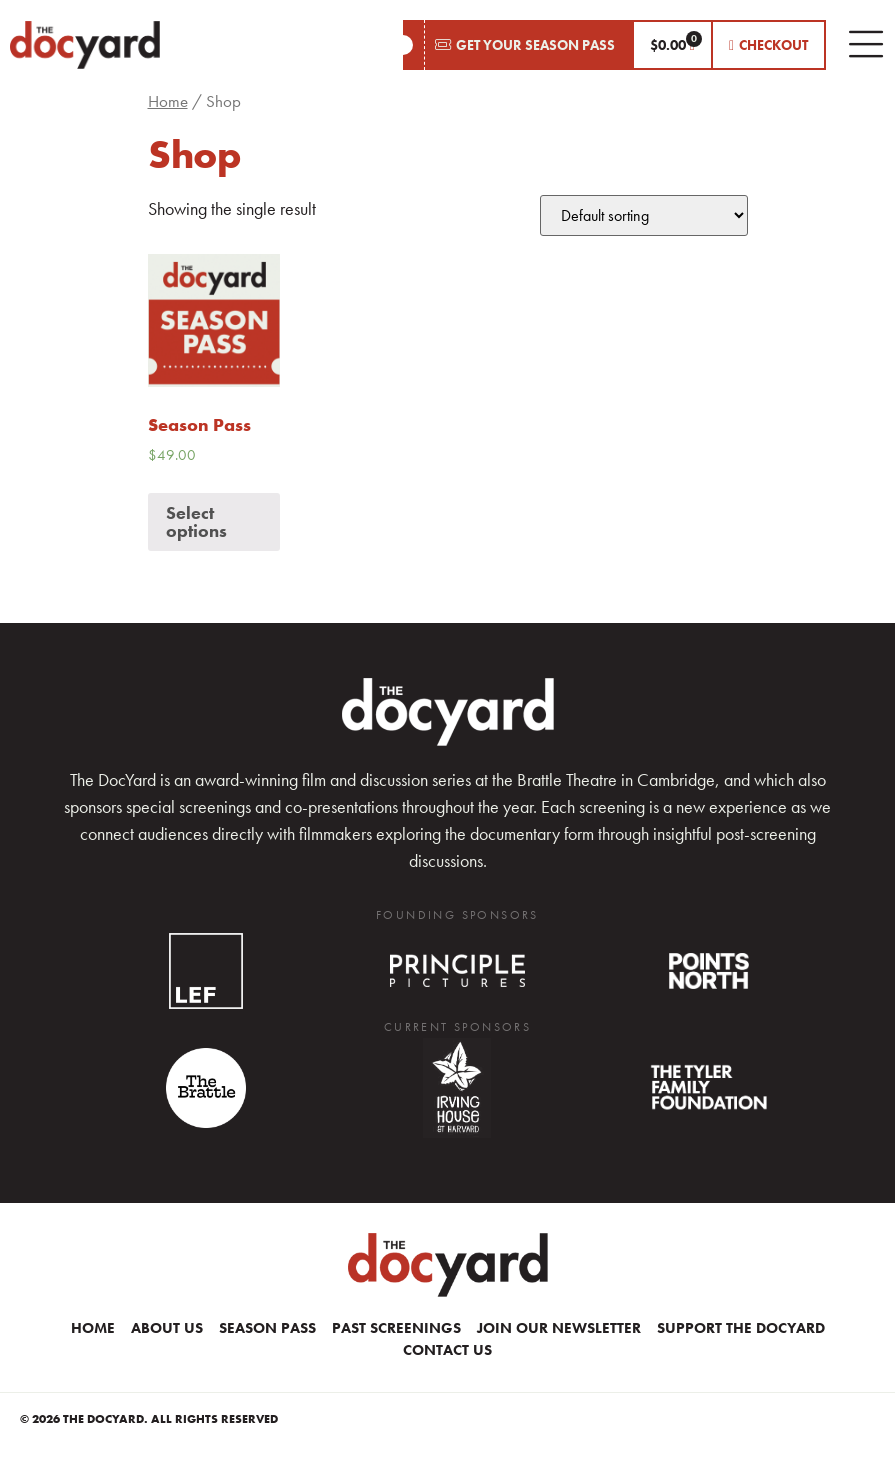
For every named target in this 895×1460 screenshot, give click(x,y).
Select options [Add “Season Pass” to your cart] (196, 521)
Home (168, 101)
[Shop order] (644, 215)
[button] (517, 45)
